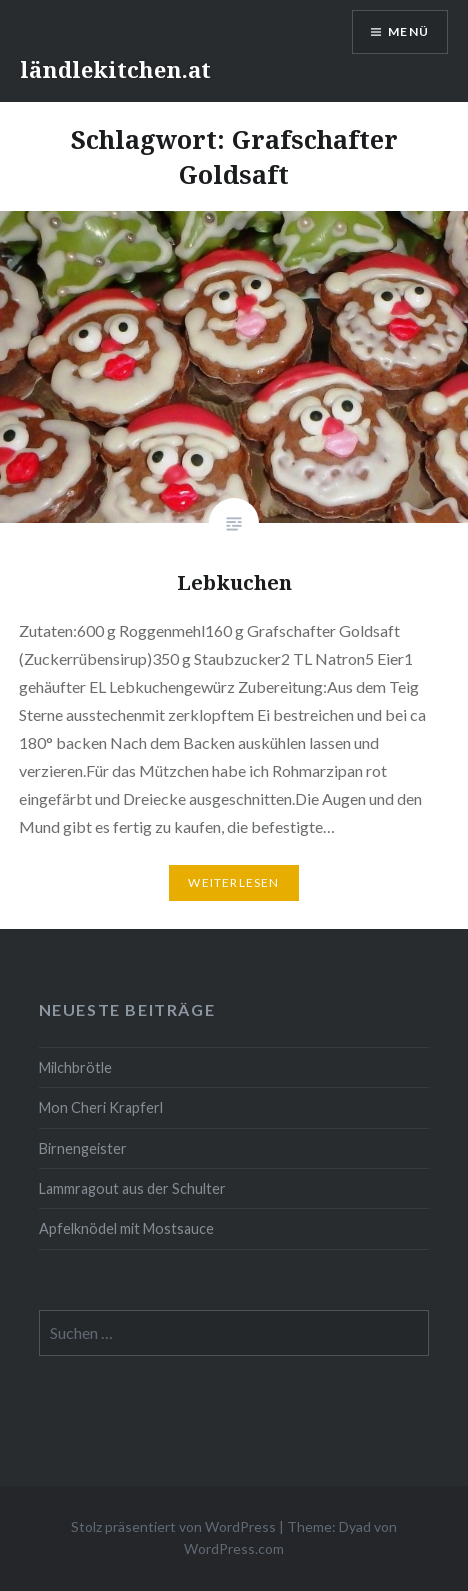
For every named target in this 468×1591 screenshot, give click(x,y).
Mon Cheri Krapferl (101, 1107)
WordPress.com (234, 1548)
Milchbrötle (75, 1067)
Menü (408, 31)
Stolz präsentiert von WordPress (173, 1526)
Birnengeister (83, 1148)
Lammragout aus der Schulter (132, 1188)
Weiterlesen (233, 882)
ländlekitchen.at (115, 69)
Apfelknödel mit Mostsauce (126, 1228)
